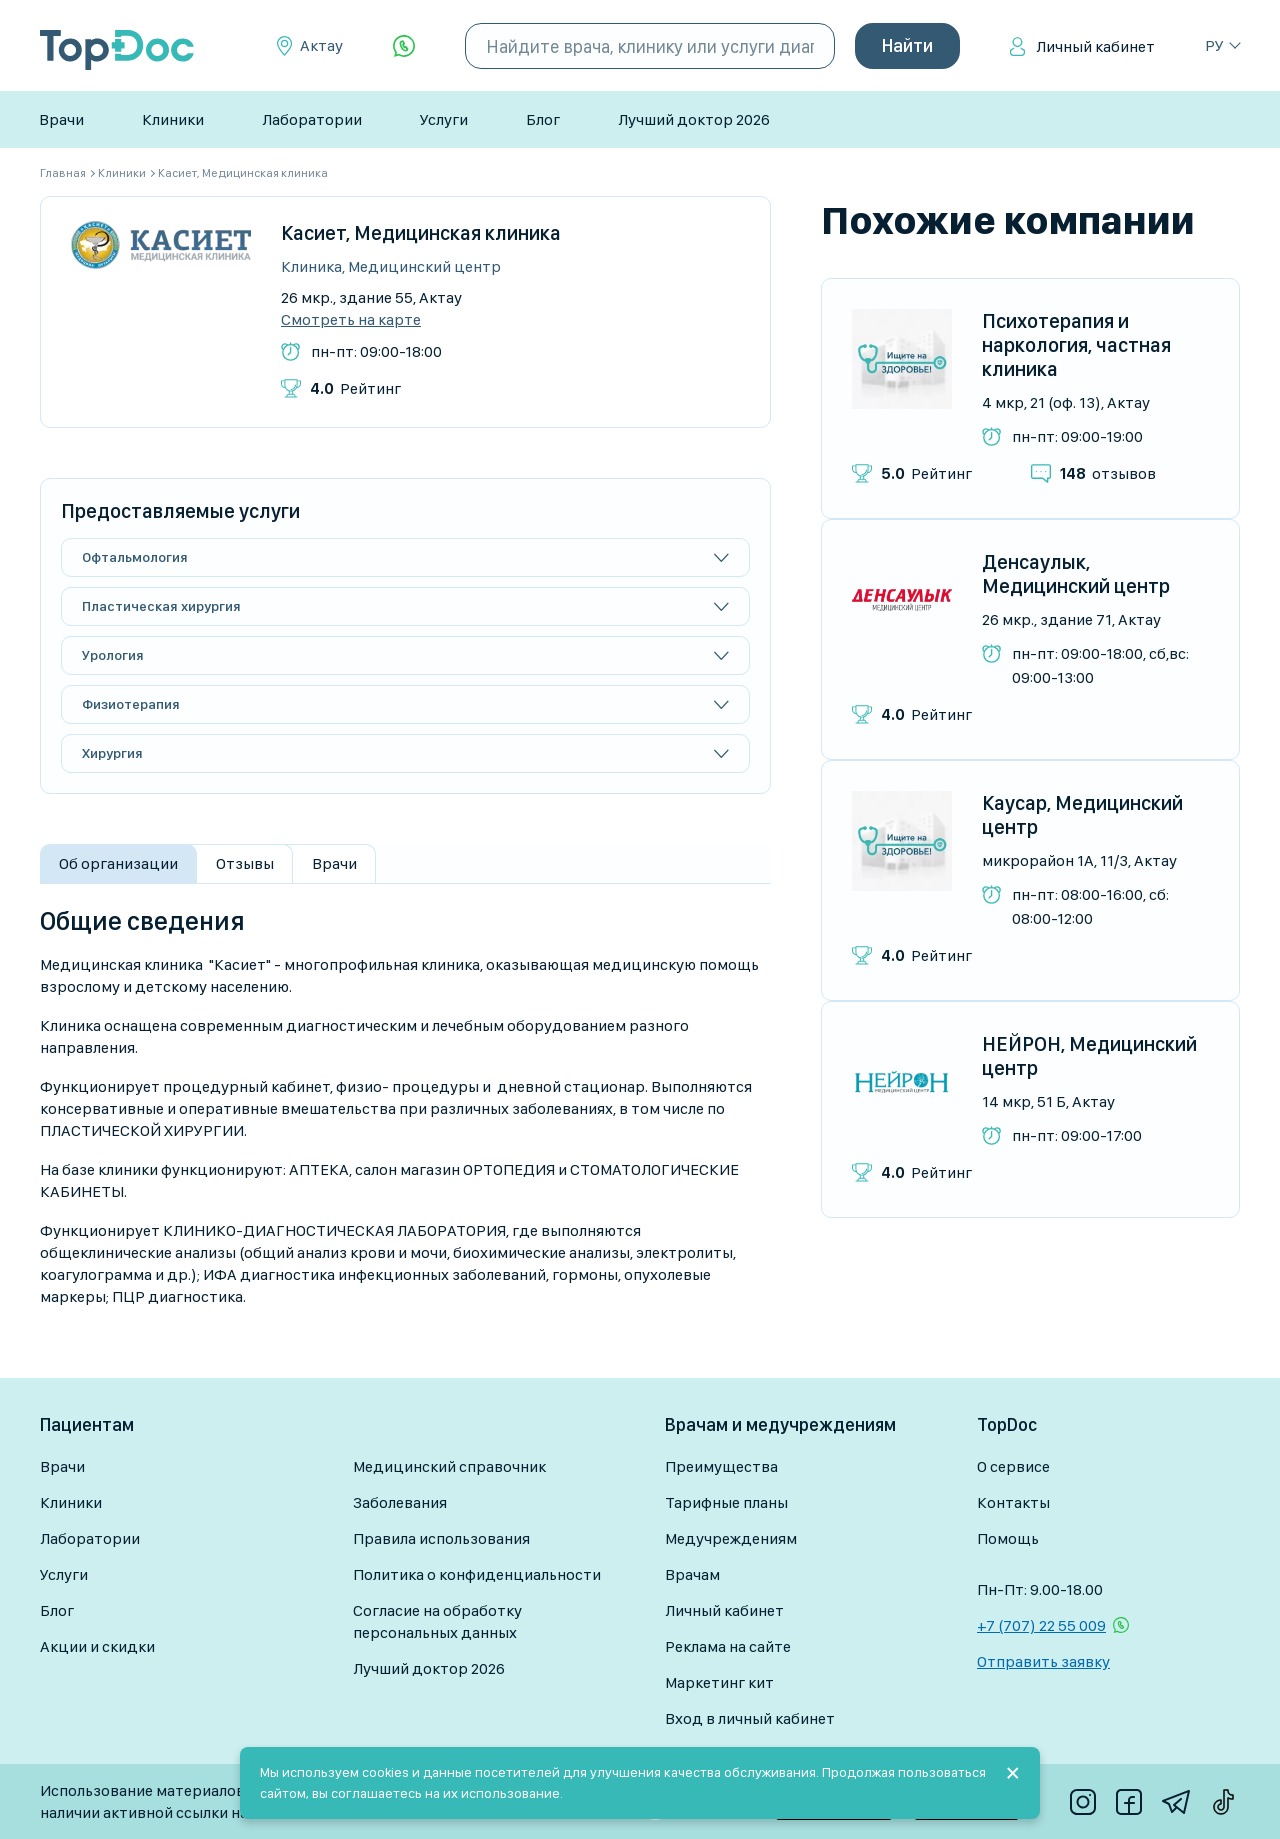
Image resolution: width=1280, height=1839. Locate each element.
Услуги (444, 119)
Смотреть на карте (351, 320)
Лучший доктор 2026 (694, 119)
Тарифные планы (726, 1502)
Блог (543, 119)
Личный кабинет (1095, 46)
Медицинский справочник (449, 1466)
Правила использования (441, 1538)
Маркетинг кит (719, 1682)
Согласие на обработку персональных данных (437, 1621)
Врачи (61, 119)
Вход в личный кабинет (750, 1718)
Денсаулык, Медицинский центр (1076, 574)
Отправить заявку (1043, 1661)
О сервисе (1013, 1466)
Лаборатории (312, 119)
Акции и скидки (97, 1646)
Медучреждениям (731, 1538)
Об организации (118, 863)
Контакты (1013, 1502)
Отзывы (245, 863)
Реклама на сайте (728, 1646)
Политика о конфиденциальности (477, 1574)
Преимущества (721, 1466)
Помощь (1008, 1538)
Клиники (173, 119)
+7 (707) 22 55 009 (1041, 1625)
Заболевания (400, 1502)
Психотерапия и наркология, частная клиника (1076, 345)
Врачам (692, 1574)
